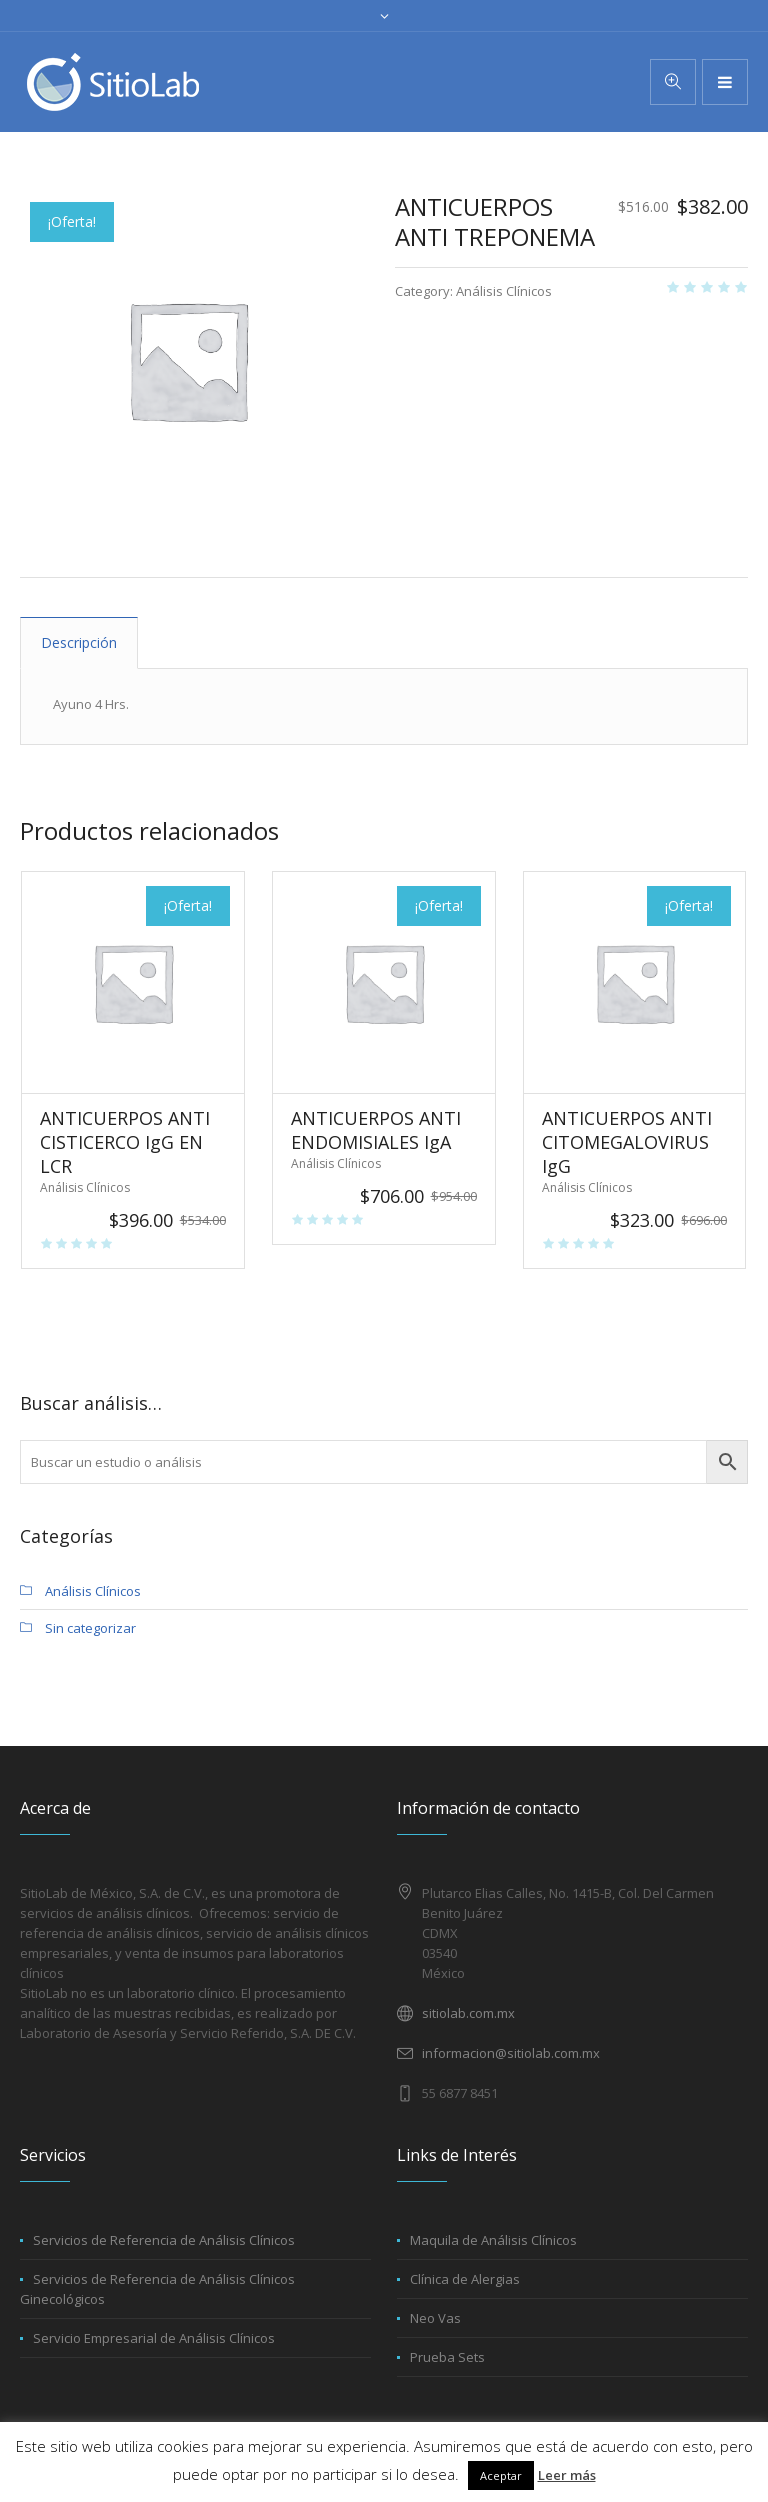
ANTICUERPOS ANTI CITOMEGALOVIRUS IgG (627, 1142)
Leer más (567, 2475)
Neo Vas (435, 2318)
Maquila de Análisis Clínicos (493, 2240)
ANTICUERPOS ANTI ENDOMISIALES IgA (376, 1130)
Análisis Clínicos (504, 291)
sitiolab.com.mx (468, 2013)
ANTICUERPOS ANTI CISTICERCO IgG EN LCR (125, 1142)
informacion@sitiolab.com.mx (511, 2053)
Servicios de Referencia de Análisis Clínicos (164, 2240)
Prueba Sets (447, 2357)
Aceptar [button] (501, 2475)
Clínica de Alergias (465, 2279)
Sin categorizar (90, 1628)
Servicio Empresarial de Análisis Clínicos (154, 2338)
